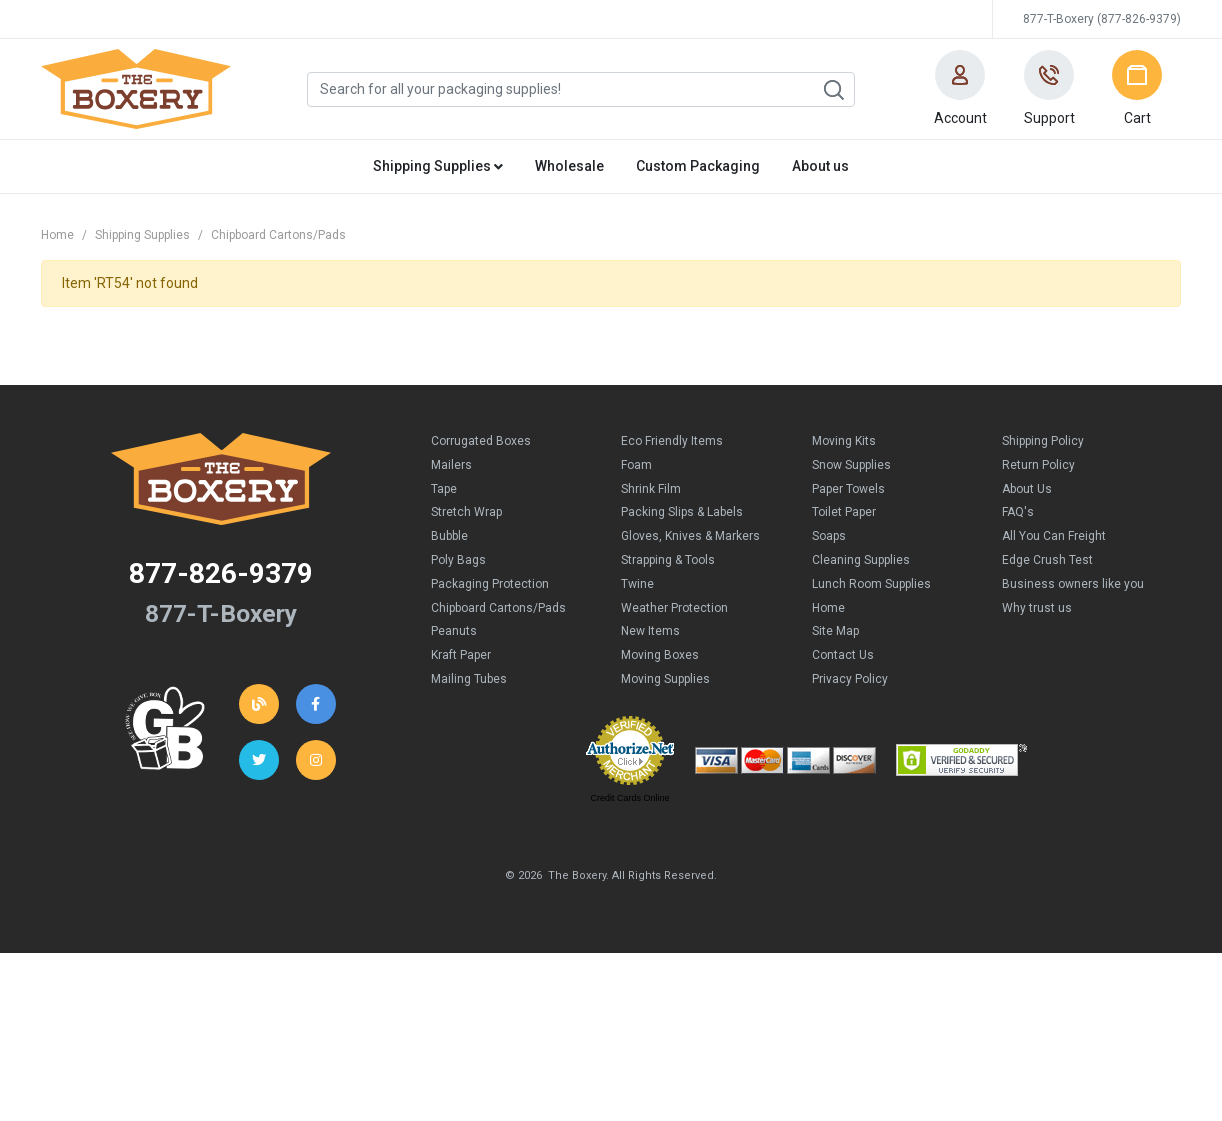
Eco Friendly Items (672, 441)
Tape (444, 489)
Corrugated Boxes (481, 441)
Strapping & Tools (668, 560)
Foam (636, 465)
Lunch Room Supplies (871, 584)
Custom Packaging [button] (698, 166)
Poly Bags (458, 560)
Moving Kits (844, 441)
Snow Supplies (851, 465)
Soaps (829, 536)
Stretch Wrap (466, 512)
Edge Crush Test (1047, 560)
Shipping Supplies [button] (438, 166)
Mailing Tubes (469, 679)
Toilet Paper (844, 512)
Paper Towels (848, 489)
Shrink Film (651, 489)
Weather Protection (674, 608)
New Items (650, 631)
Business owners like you (1073, 584)
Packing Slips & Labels (682, 512)
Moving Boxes (660, 655)
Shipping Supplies (142, 235)
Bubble (449, 536)
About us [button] (820, 166)
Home (57, 235)
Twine (637, 584)
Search (833, 90)
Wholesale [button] (569, 166)
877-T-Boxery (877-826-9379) (1102, 19)
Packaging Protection (490, 584)
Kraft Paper (461, 655)
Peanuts (454, 631)
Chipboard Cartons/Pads (278, 235)
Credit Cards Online (629, 798)
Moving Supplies (665, 679)
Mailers (451, 465)
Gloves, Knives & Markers (690, 536)
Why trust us (1037, 608)
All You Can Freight (1054, 536)
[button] (960, 89)
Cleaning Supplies (861, 560)
